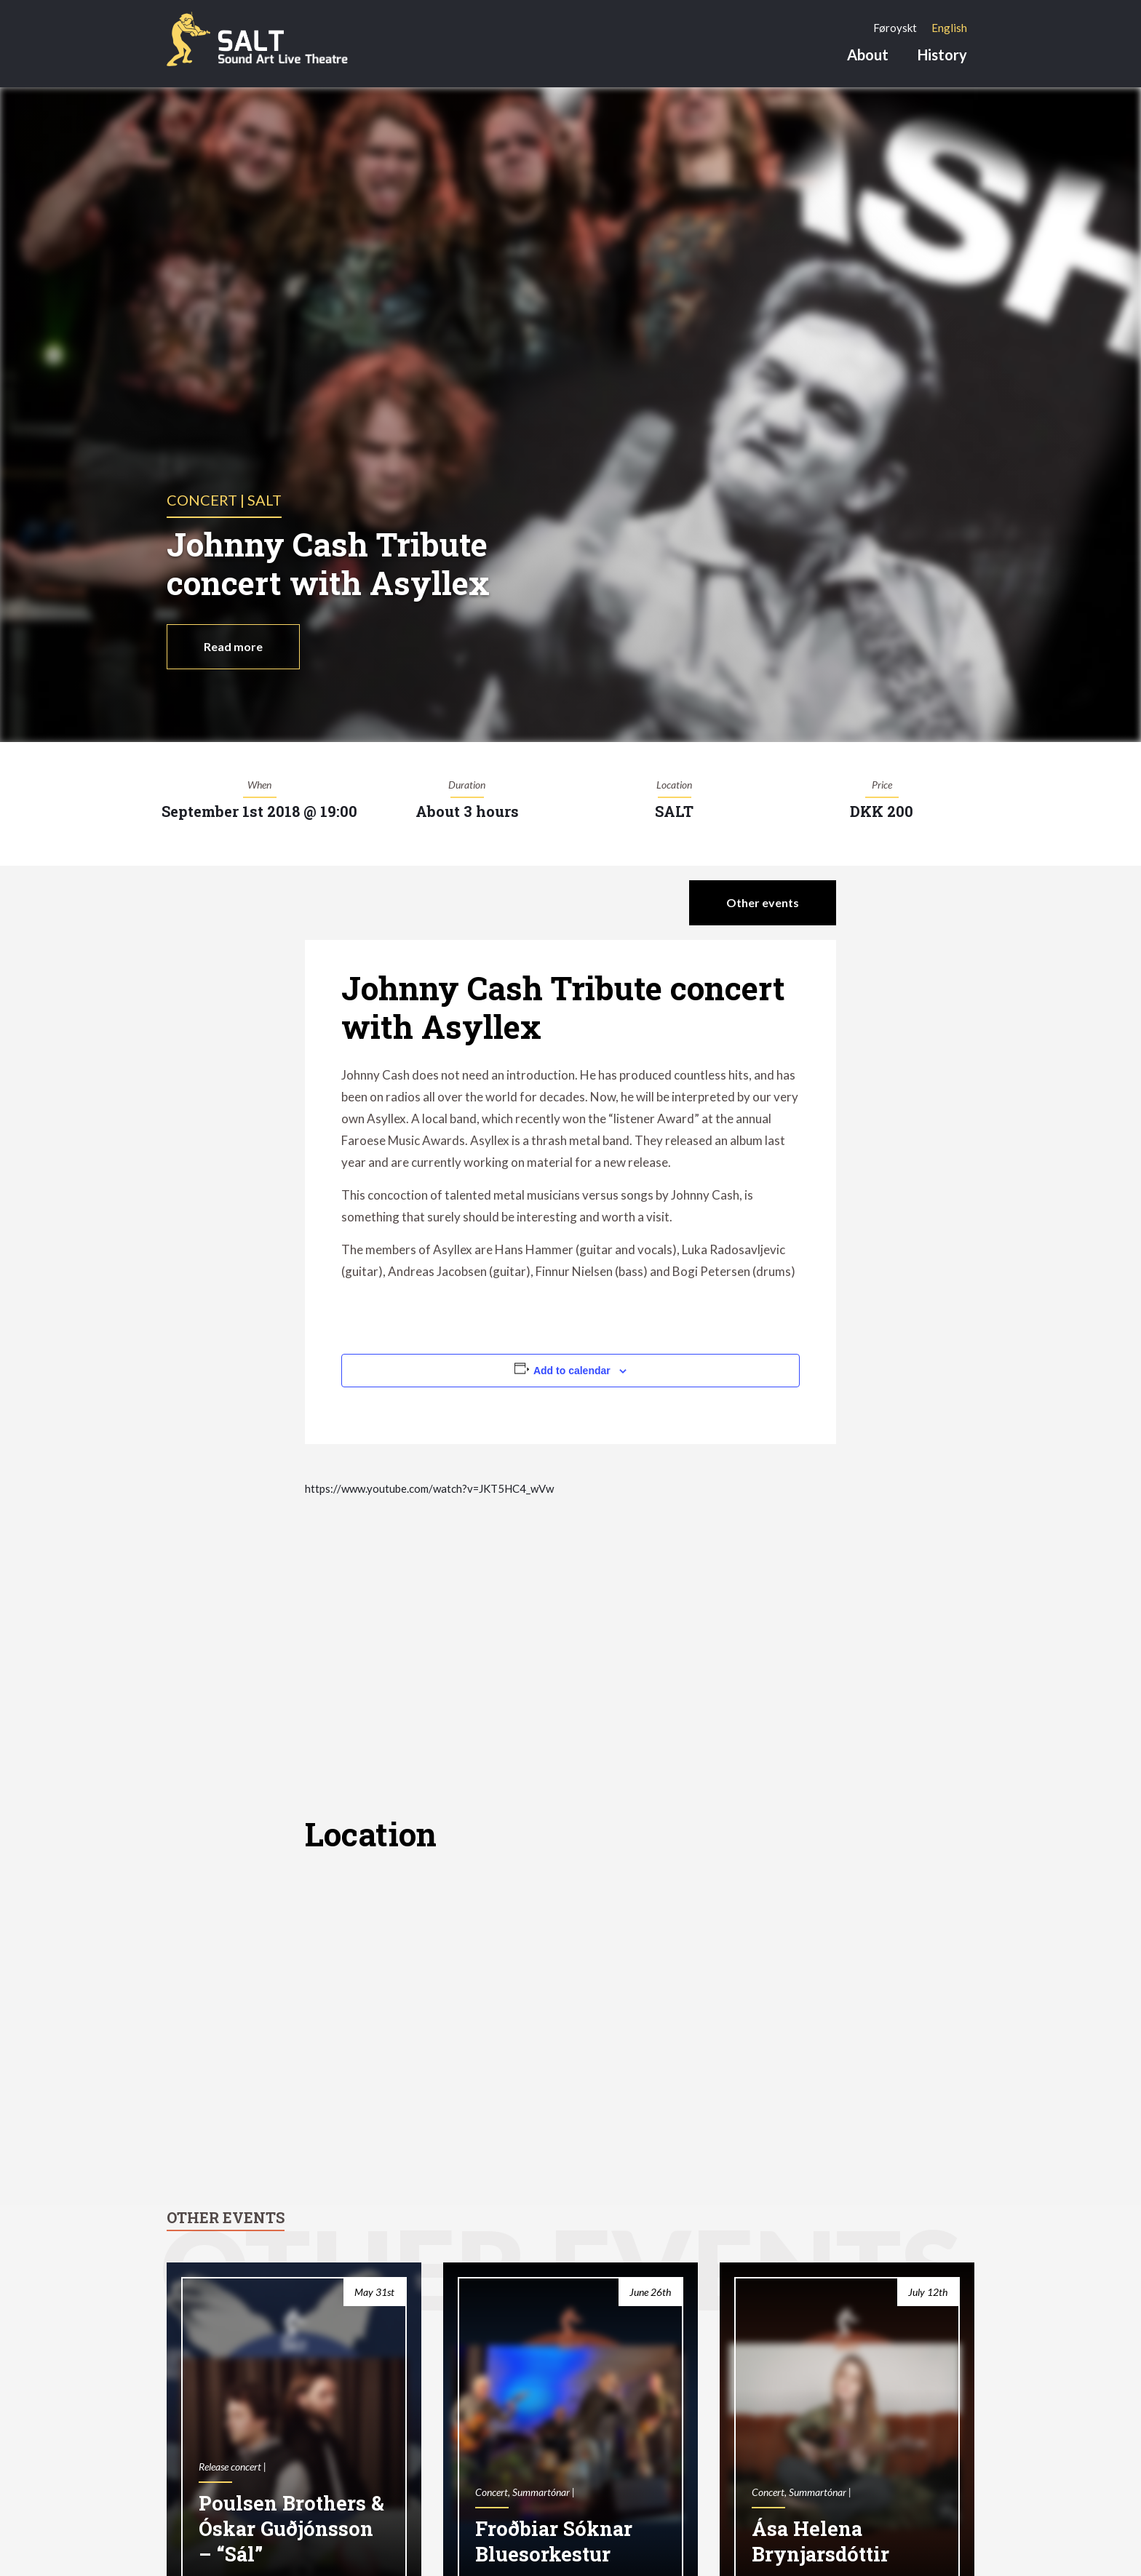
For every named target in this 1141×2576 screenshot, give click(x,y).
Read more (233, 646)
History (942, 54)
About (867, 54)
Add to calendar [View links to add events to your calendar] (572, 1370)
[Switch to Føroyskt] (895, 27)
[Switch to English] (949, 27)
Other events (762, 902)
